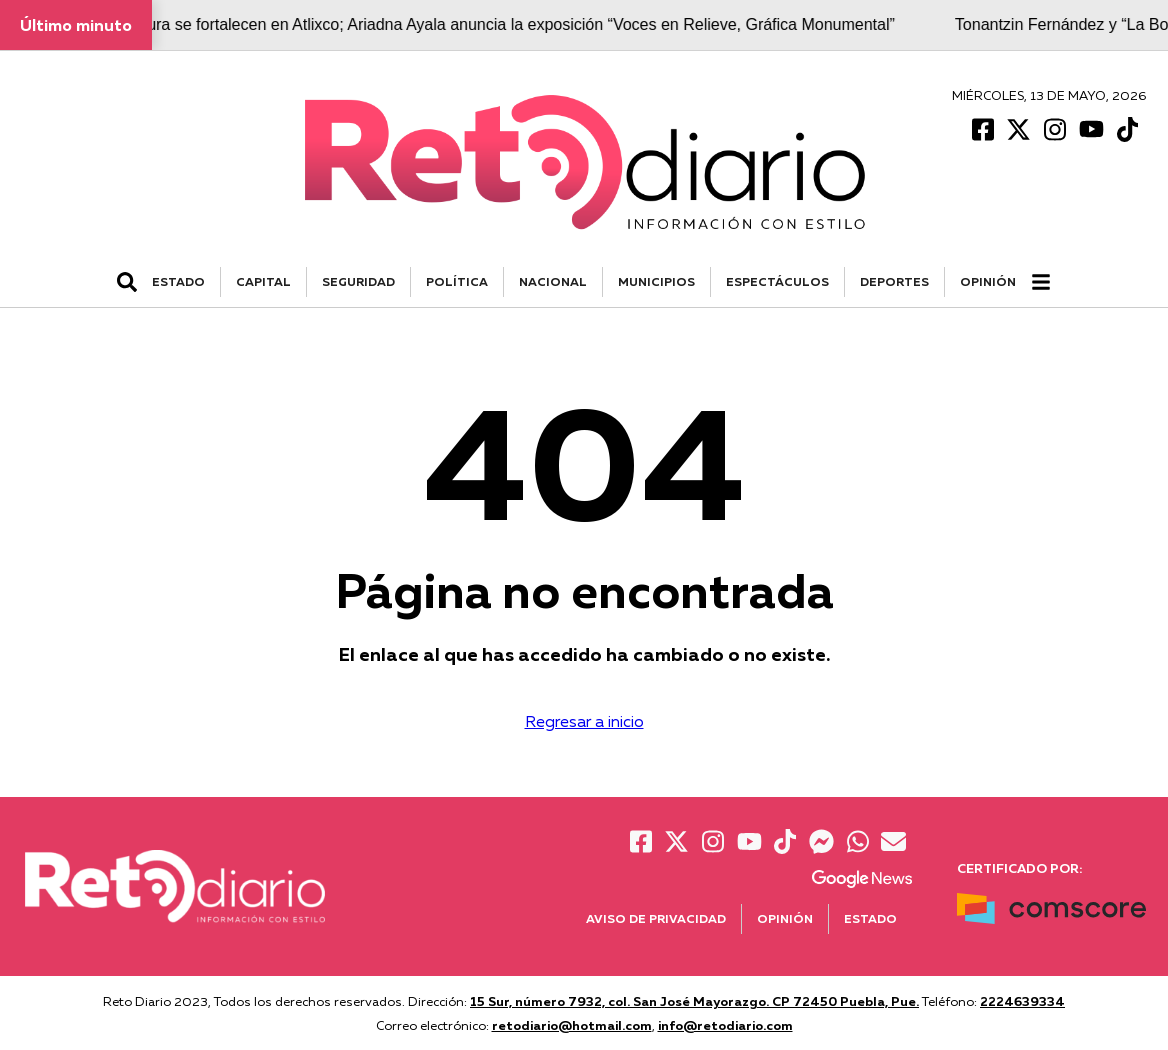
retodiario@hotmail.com (572, 1025)
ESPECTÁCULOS (777, 281)
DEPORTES (894, 281)
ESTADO (178, 281)
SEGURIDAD (358, 281)
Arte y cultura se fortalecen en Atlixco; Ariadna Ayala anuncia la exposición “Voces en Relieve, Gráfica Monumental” (493, 24)
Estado (870, 918)
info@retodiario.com (725, 1025)
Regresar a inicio (584, 721)
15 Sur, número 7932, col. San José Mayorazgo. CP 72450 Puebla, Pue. (694, 1001)
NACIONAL (553, 281)
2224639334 (1022, 1001)
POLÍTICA (457, 281)
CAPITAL (263, 281)
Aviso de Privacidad (656, 918)
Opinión (988, 281)
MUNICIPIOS (656, 281)
